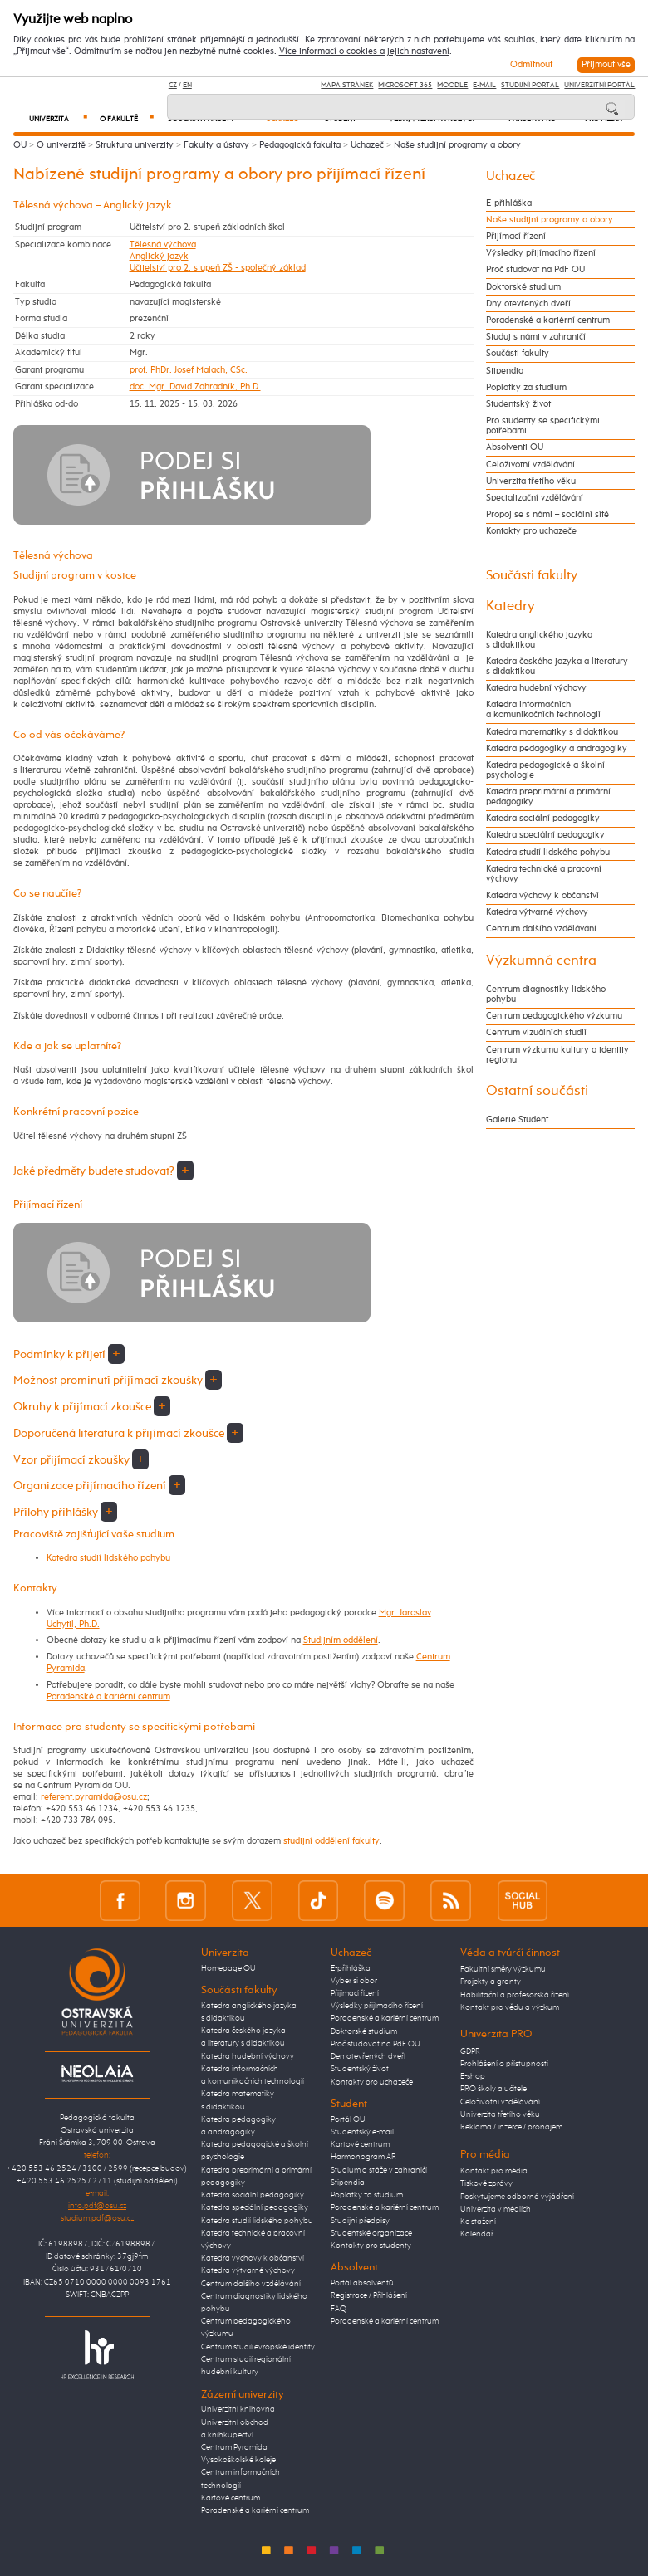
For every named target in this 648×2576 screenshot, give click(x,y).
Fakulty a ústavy (216, 145)
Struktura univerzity (135, 145)
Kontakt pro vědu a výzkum (509, 2007)
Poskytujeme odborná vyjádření (517, 2196)
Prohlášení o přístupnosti (504, 2064)
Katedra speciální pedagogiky (545, 835)
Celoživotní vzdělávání (530, 465)
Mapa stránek (347, 85)
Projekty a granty (490, 1981)
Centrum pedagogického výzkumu (554, 1016)
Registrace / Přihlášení (369, 2295)
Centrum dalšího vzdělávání (541, 929)
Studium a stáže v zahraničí (379, 2170)
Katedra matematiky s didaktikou (552, 732)
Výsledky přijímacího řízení (541, 253)
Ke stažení (478, 2221)
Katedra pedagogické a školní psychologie (545, 770)
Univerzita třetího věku (531, 481)
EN (187, 85)
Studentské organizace (371, 2233)
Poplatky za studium (526, 388)
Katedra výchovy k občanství (542, 896)
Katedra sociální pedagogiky (543, 818)
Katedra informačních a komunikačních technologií (543, 710)
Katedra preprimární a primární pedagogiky (548, 797)
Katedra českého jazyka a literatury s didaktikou (557, 666)
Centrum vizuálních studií (536, 1033)
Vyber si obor (354, 1981)
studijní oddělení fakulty (331, 1841)
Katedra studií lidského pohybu (108, 1558)
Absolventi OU (514, 447)
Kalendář (476, 2234)
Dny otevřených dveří (528, 304)
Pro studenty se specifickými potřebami (543, 426)
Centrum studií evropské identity (258, 2347)
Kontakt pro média (494, 2171)
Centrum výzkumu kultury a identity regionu (557, 1055)
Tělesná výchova (163, 245)
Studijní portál (530, 85)
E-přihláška (509, 203)
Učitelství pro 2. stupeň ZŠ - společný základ (218, 268)
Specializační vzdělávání (534, 498)
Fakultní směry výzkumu (503, 1969)
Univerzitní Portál (599, 85)
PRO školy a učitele (493, 2089)
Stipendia (504, 371)
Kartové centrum (230, 2498)
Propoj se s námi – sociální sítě (547, 515)
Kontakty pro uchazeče (531, 531)
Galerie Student (517, 1120)
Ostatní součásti (537, 1091)
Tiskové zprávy (486, 2183)
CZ (173, 85)
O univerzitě (61, 145)
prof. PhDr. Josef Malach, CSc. (189, 370)
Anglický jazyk (159, 257)
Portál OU (348, 2119)
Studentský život (518, 404)
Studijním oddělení (340, 1640)
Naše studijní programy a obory (457, 145)
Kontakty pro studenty (371, 2245)
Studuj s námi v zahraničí (536, 337)
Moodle (452, 85)
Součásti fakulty (517, 353)
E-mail (484, 85)
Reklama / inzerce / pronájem (511, 2127)
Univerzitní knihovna (238, 2409)
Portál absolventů (362, 2283)
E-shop (472, 2076)
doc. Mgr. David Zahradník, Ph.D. (195, 387)
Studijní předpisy (360, 2221)
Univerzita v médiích (495, 2209)
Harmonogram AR (363, 2157)
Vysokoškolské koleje (238, 2460)
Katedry (510, 606)
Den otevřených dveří (368, 2056)
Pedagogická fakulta (300, 145)
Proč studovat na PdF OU (535, 270)
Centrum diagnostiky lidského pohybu (546, 994)
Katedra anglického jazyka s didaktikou (539, 640)
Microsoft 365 (405, 85)
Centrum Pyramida (234, 2447)
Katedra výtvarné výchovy (537, 912)
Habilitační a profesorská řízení (514, 1995)
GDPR (470, 2051)
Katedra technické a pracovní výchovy (543, 874)
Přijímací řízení (516, 236)
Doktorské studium (523, 287)
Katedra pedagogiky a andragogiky (556, 749)
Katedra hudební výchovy (536, 688)
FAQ (338, 2309)
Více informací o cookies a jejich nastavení (364, 51)
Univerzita (58, 119)
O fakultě (126, 119)
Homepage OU (228, 1968)
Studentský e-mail (362, 2132)
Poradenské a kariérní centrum (108, 1697)
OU (20, 145)
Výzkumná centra (541, 961)
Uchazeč (367, 145)
